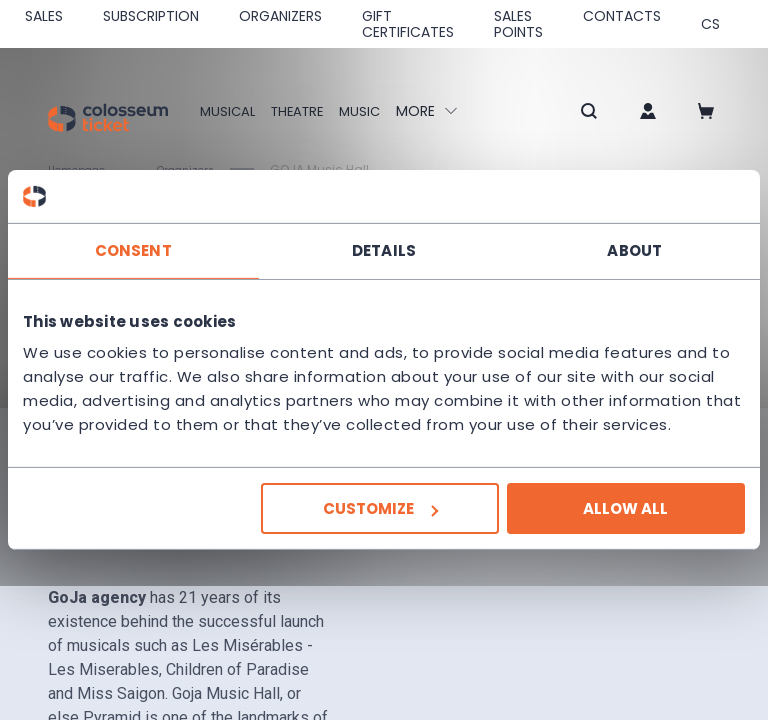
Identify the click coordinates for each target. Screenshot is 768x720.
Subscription (151, 16)
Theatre (303, 111)
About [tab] (634, 249)
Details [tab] (384, 249)
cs (710, 24)
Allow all (625, 508)
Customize (380, 508)
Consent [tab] (133, 249)
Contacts (622, 16)
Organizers (280, 16)
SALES (44, 16)
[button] (565, 112)
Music (369, 111)
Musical (229, 111)
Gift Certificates (408, 24)
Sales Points (518, 24)
